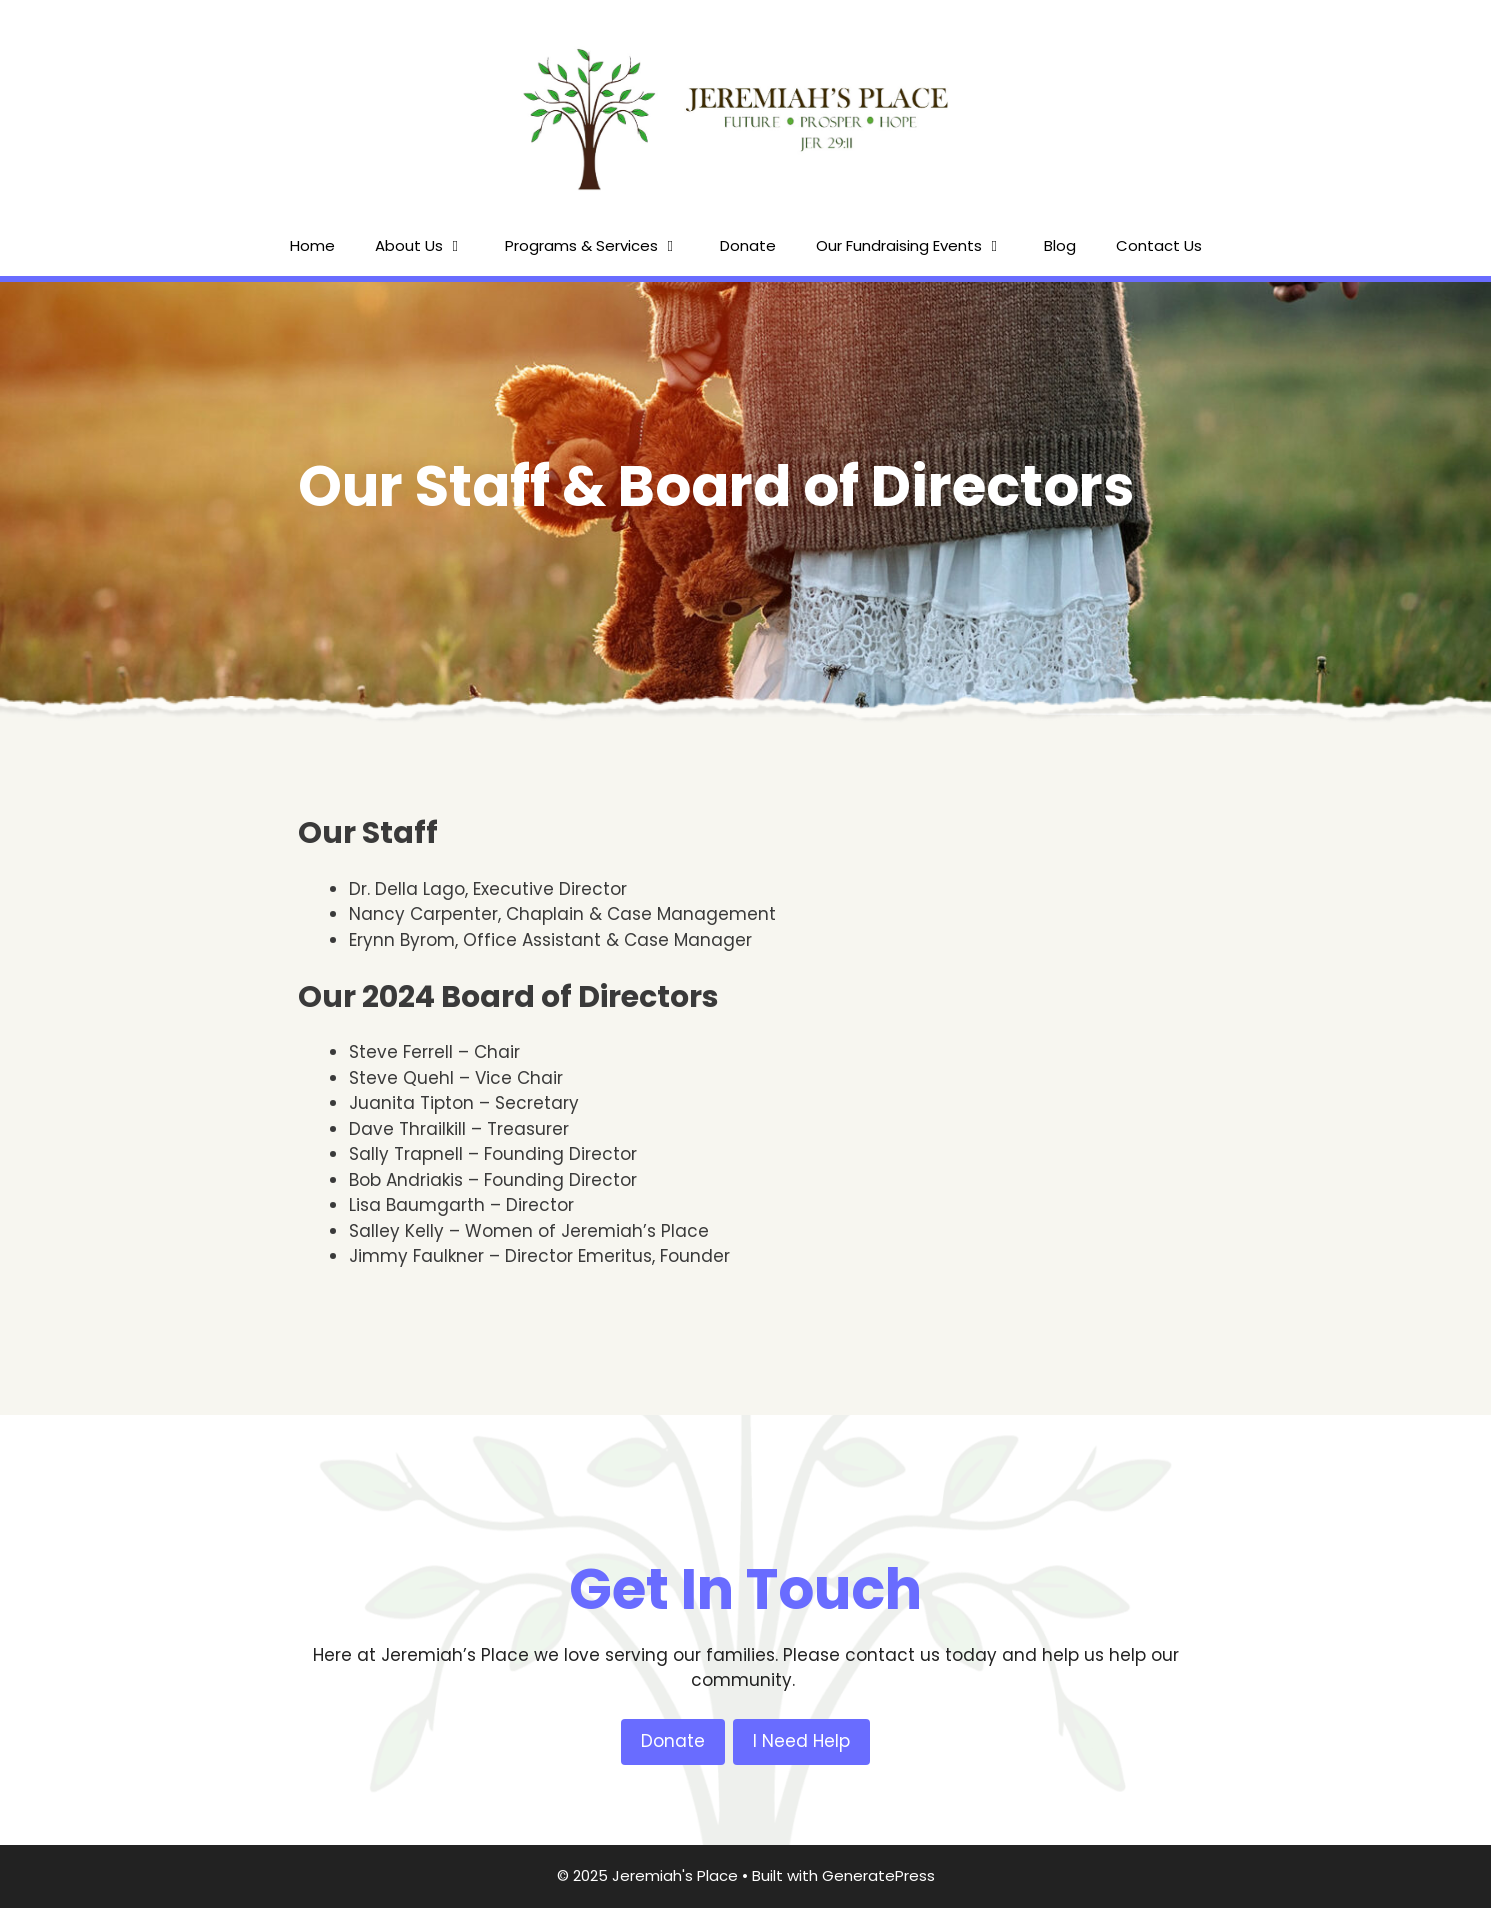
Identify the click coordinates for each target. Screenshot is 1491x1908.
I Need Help (801, 1741)
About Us (430, 246)
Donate (748, 245)
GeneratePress (878, 1875)
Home (312, 245)
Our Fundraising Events (920, 246)
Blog (1060, 245)
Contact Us (1159, 245)
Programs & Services (602, 246)
